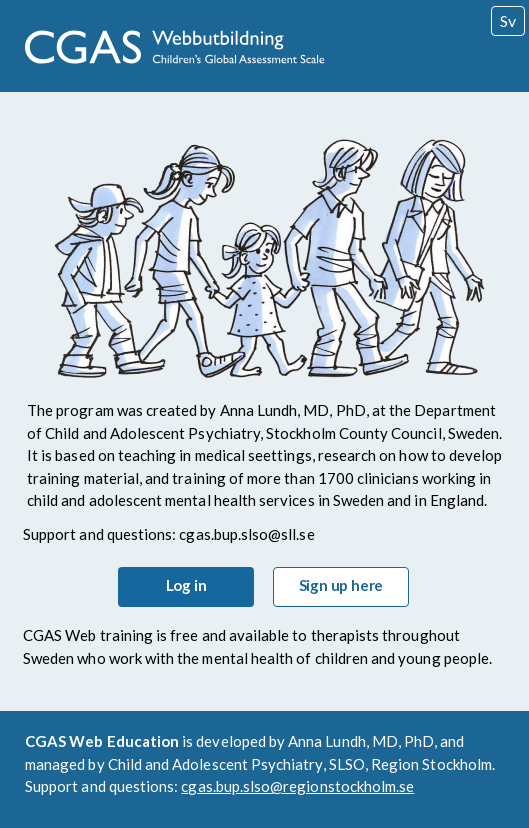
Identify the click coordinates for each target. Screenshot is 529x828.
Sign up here (341, 585)
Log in (186, 585)
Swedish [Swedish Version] (508, 20)
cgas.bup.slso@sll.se (246, 534)
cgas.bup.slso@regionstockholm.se (297, 786)
